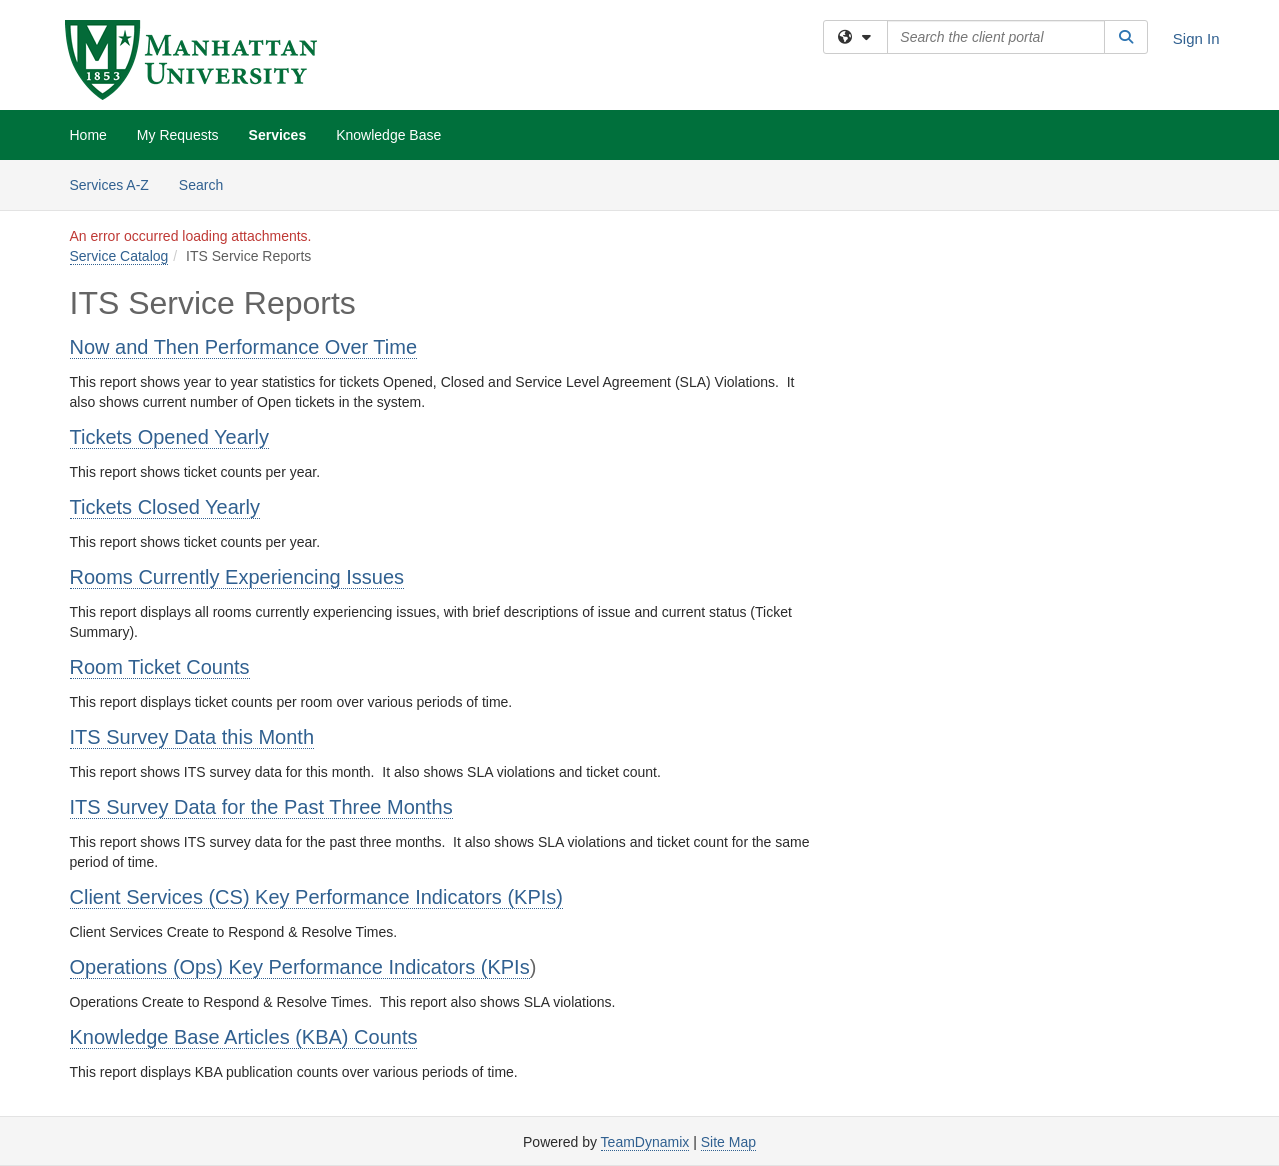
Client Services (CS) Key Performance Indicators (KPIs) (317, 897)
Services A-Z (109, 185)
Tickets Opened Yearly (169, 437)
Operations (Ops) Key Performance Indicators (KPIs (300, 967)
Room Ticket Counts (160, 667)
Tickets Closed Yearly (165, 507)
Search (208, 183)
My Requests (178, 135)
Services (278, 135)
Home (88, 135)
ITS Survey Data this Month (192, 737)
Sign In (1196, 38)
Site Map (728, 1142)
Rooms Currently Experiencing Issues (237, 577)
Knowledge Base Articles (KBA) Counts (244, 1037)
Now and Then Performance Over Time (244, 347)
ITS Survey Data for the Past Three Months (261, 807)
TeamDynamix (645, 1142)
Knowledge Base (388, 135)
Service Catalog (119, 256)
